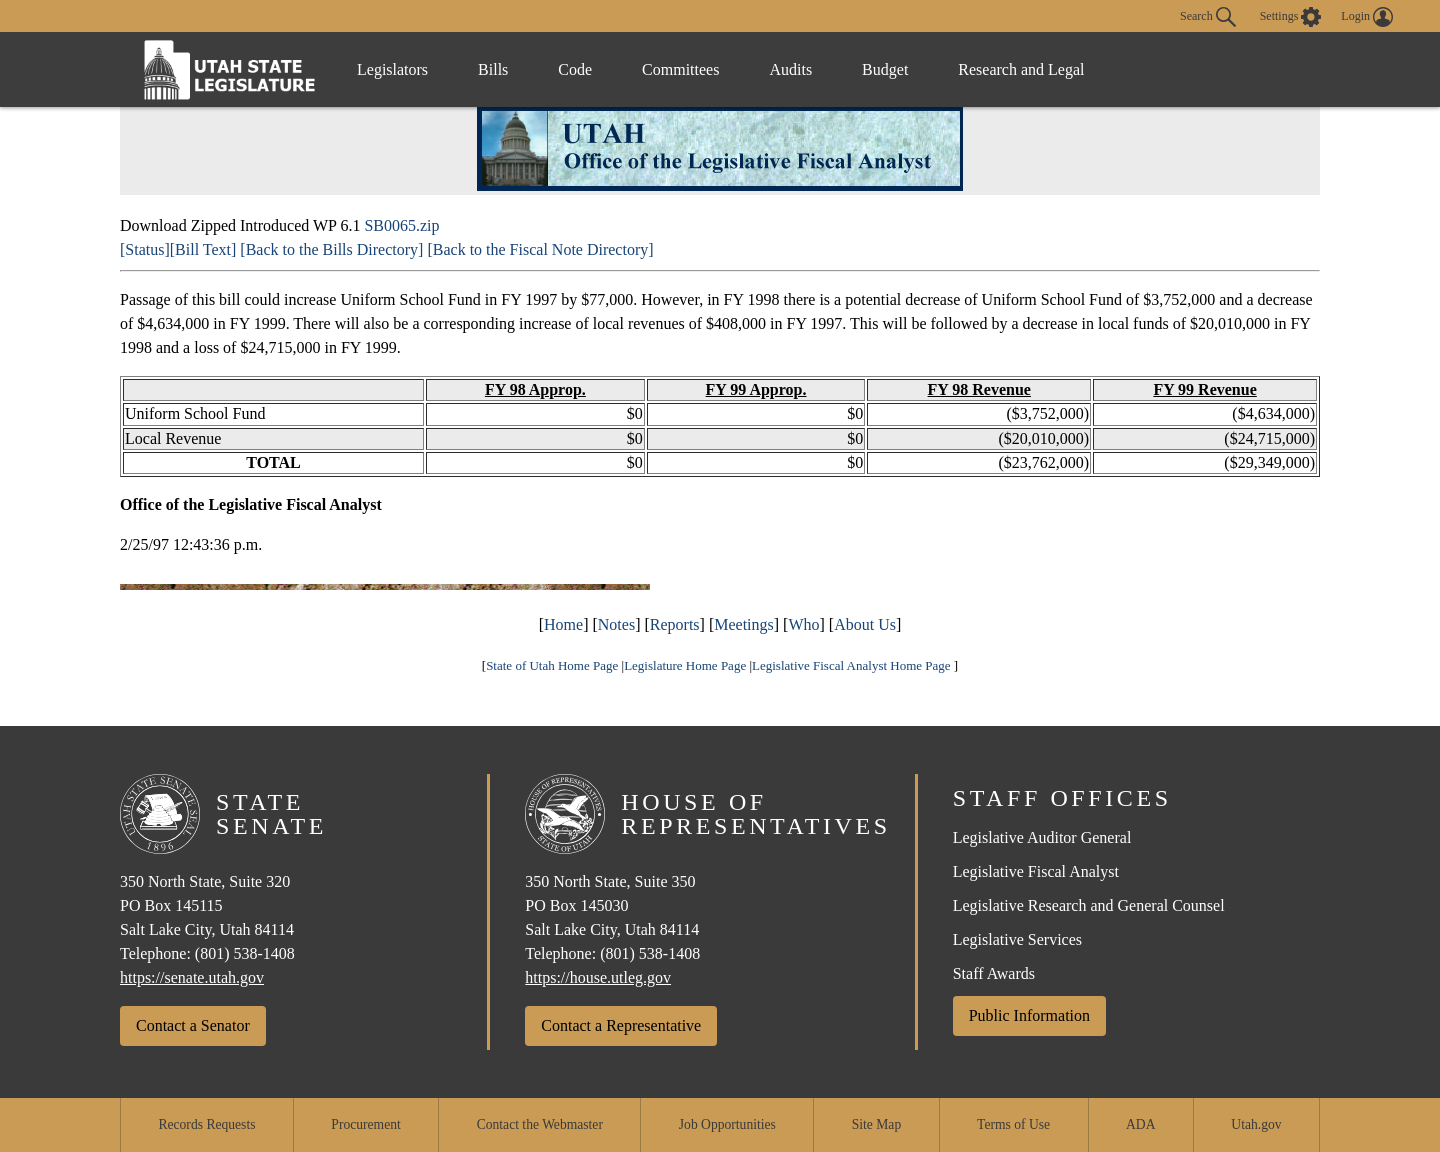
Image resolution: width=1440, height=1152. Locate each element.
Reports (675, 624)
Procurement (365, 1124)
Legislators (392, 69)
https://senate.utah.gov (192, 977)
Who (803, 624)
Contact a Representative (621, 1025)
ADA (1140, 1124)
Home (563, 624)
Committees (680, 69)
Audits (790, 69)
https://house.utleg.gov (598, 977)
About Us (865, 624)
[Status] (145, 249)
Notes (616, 624)
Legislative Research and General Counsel (1089, 905)
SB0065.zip (401, 225)
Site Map (876, 1124)
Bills (493, 69)
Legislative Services (1017, 939)
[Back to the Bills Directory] (331, 249)
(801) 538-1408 (245, 953)
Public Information (1029, 1015)
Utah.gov (1256, 1124)
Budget (885, 69)
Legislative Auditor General (1042, 837)
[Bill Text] (203, 249)
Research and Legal (1021, 69)
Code (575, 69)
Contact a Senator (193, 1025)
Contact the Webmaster (540, 1124)
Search (1208, 17)
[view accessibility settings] (1291, 17)
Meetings (744, 624)
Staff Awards (994, 973)
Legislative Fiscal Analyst (1036, 871)
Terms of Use (1013, 1124)
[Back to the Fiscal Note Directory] (540, 249)
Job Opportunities (727, 1124)
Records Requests (206, 1124)
